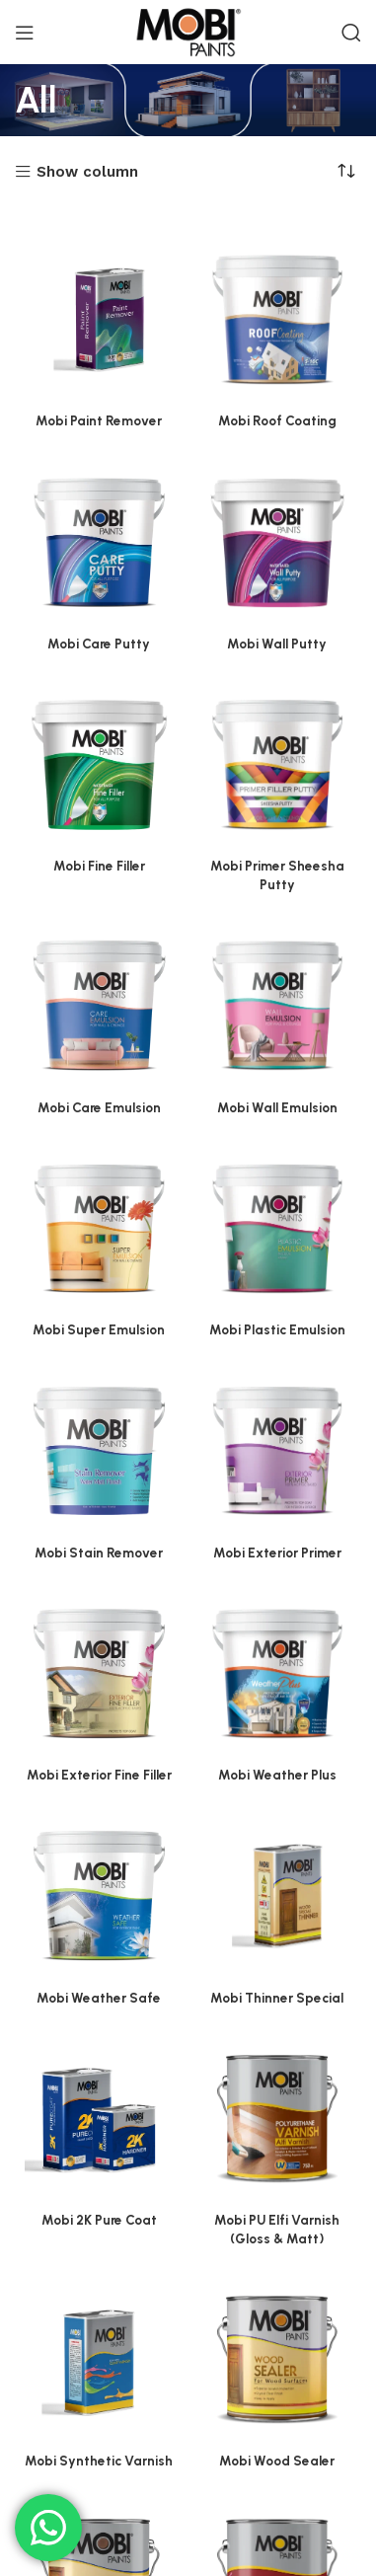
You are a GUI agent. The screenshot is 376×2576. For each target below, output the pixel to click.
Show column (87, 172)
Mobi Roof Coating (277, 420)
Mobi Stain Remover (99, 1552)
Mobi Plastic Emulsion (277, 1329)
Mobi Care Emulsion (99, 1107)
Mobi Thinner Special (276, 1998)
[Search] (351, 32)
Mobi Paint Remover (99, 420)
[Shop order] (346, 171)
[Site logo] (188, 30)
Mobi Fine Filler (99, 865)
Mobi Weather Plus (277, 1774)
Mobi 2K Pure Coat (99, 2220)
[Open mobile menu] (24, 32)
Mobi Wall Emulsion (277, 1107)
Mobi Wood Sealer (277, 2460)
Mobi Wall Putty (277, 643)
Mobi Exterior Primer (277, 1552)
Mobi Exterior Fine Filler (99, 1774)
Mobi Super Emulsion (99, 1329)
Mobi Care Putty (98, 643)
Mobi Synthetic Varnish (99, 2460)
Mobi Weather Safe (99, 1998)
